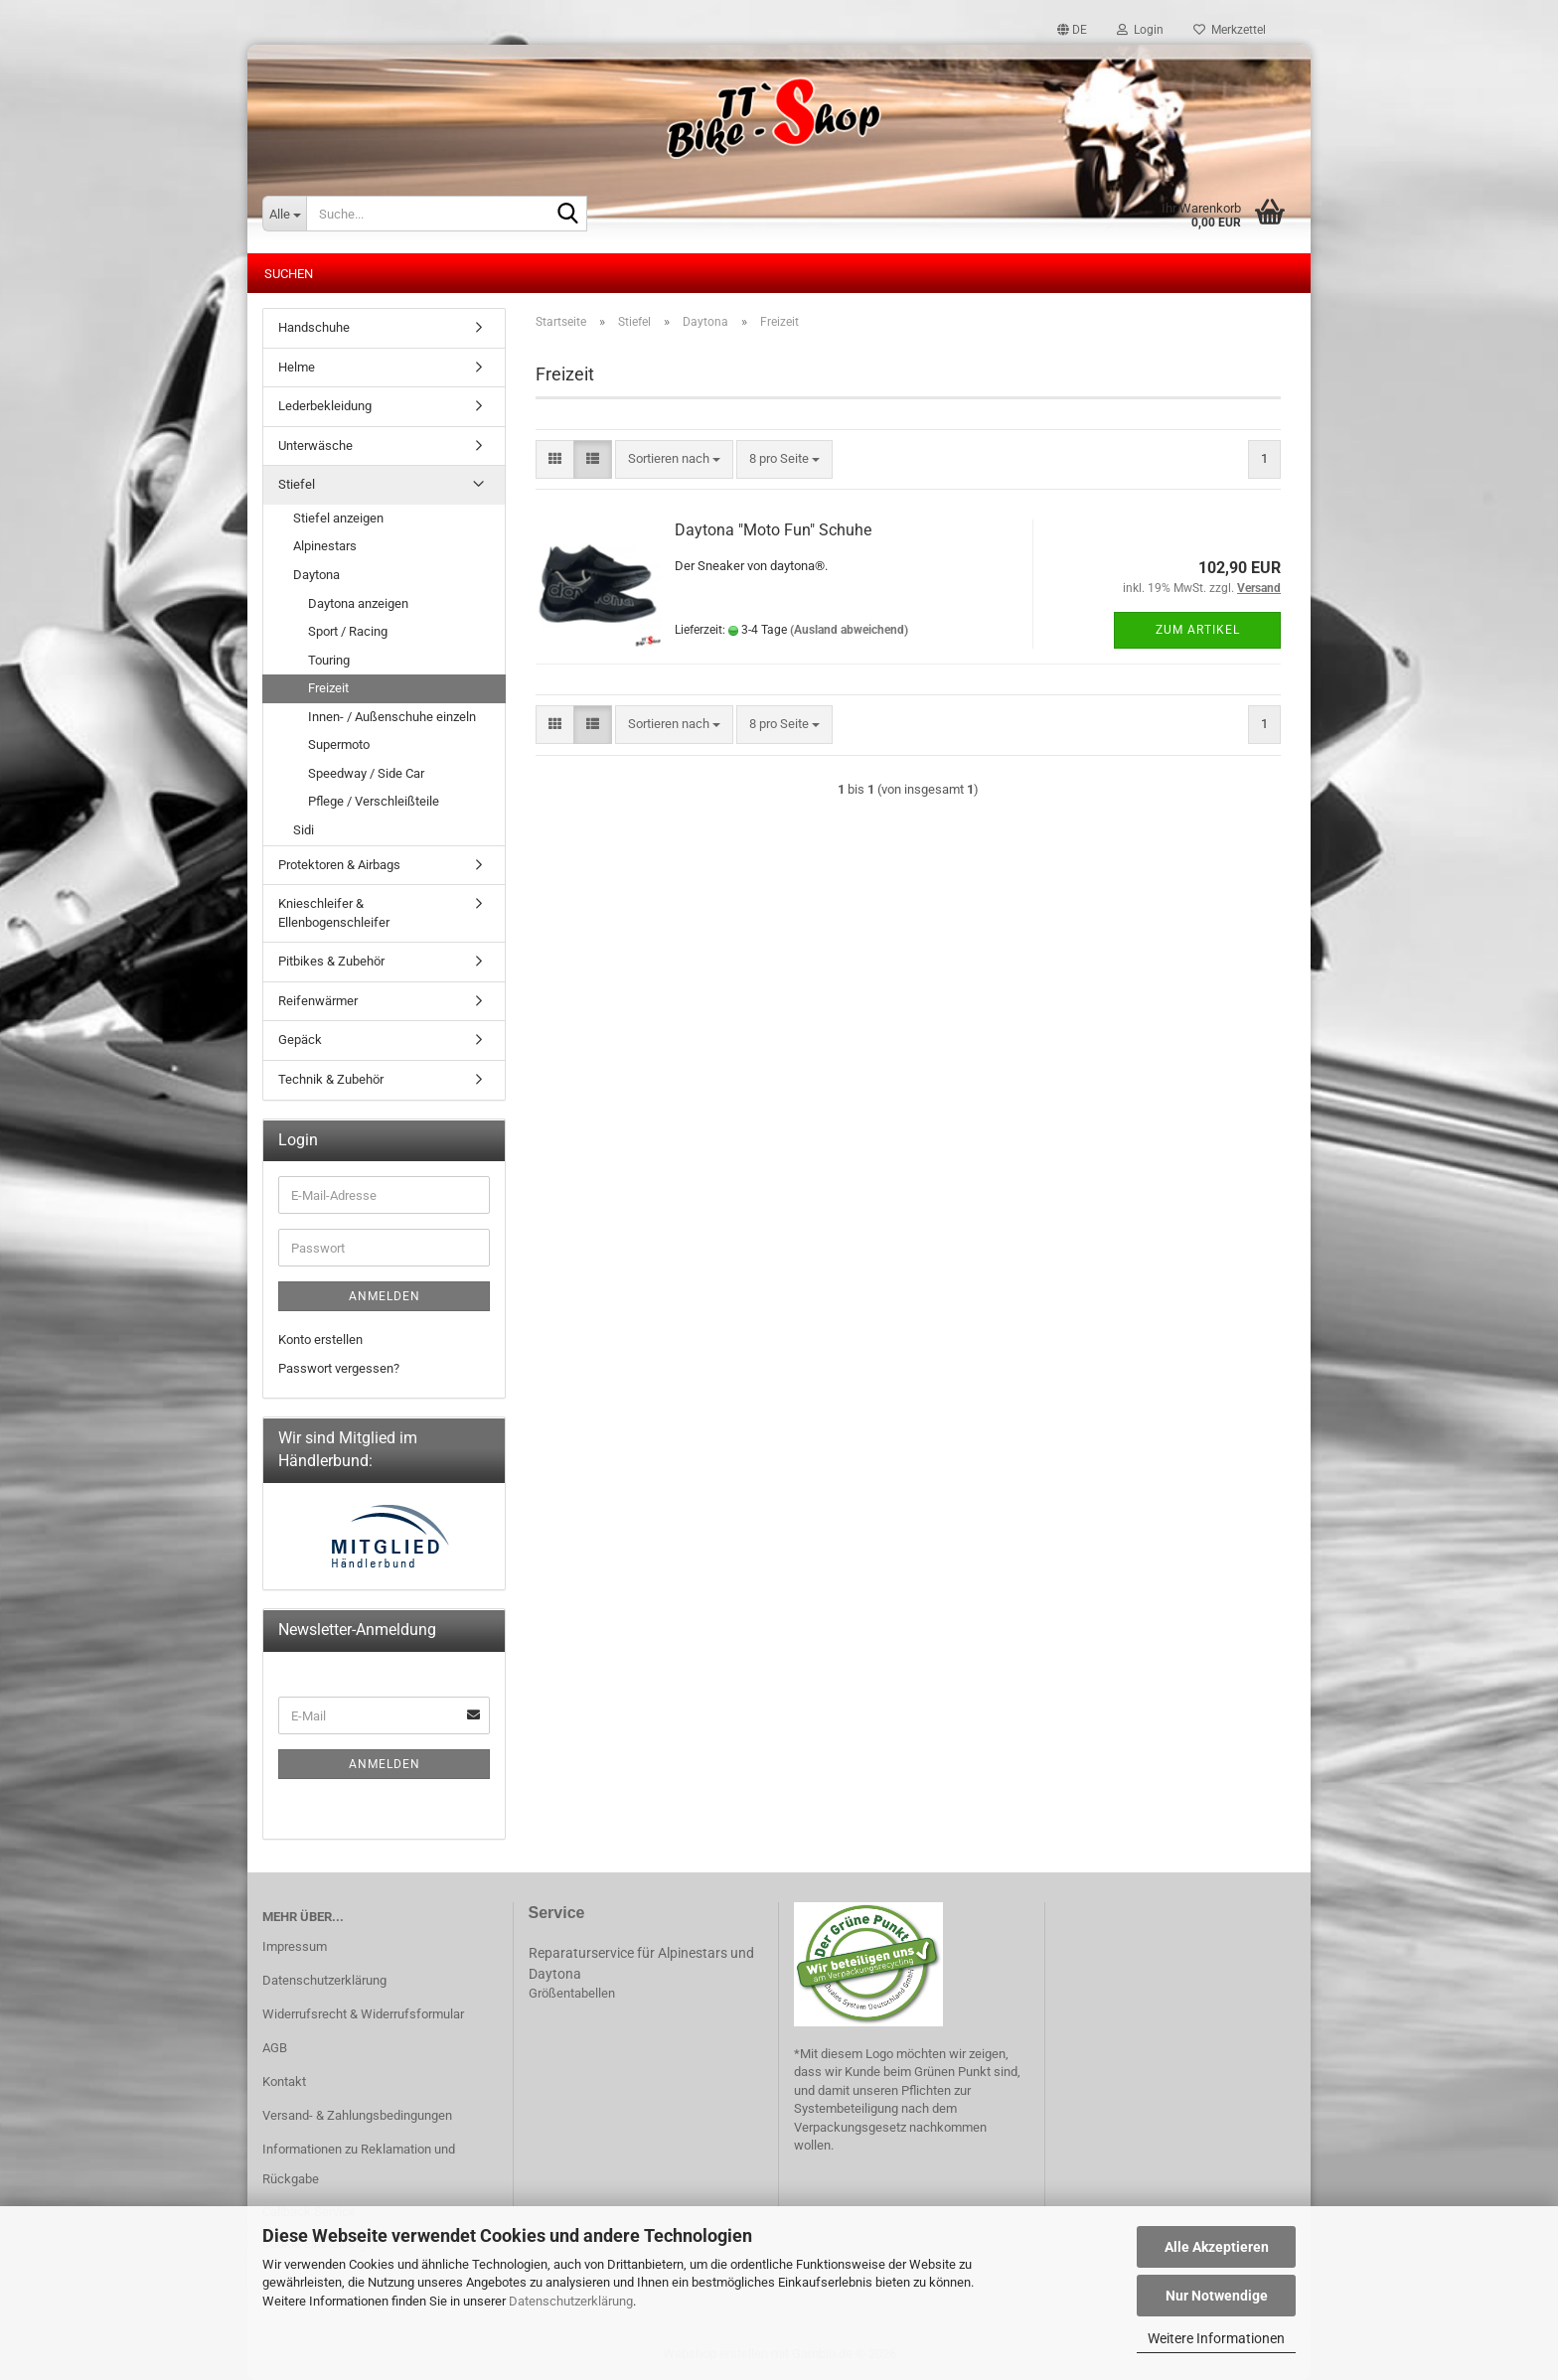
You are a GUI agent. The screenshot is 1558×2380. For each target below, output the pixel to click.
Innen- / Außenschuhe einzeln (392, 716)
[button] (1072, 30)
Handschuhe (314, 327)
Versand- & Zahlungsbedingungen (357, 2115)
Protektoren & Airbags (339, 864)
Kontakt (284, 2081)
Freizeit (328, 687)
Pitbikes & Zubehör (331, 961)
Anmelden (384, 1296)
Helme (296, 367)
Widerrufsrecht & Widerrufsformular (363, 2014)
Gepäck (300, 1039)
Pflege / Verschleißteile (373, 801)
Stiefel (296, 484)
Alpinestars (325, 545)
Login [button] (1140, 30)
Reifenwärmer (318, 1000)
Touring (329, 660)
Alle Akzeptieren (1217, 2247)
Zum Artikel (1198, 630)
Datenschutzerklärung (571, 2301)
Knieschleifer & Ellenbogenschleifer (334, 913)
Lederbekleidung (325, 405)
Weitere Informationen (1216, 2338)
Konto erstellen (320, 1339)
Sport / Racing (348, 631)
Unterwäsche (315, 445)
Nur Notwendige (1217, 2296)
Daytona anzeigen (358, 603)
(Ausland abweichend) (849, 630)
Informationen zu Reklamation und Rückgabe (358, 2164)
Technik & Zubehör (331, 1079)
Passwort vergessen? (338, 1368)
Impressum (294, 1946)
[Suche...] (284, 213)
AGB (274, 2047)
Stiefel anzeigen (338, 518)
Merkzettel (1229, 30)
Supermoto (339, 744)
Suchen (288, 273)
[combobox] (674, 459)
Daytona (316, 574)
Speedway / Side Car (366, 773)
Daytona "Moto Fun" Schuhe (773, 530)
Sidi (303, 829)
